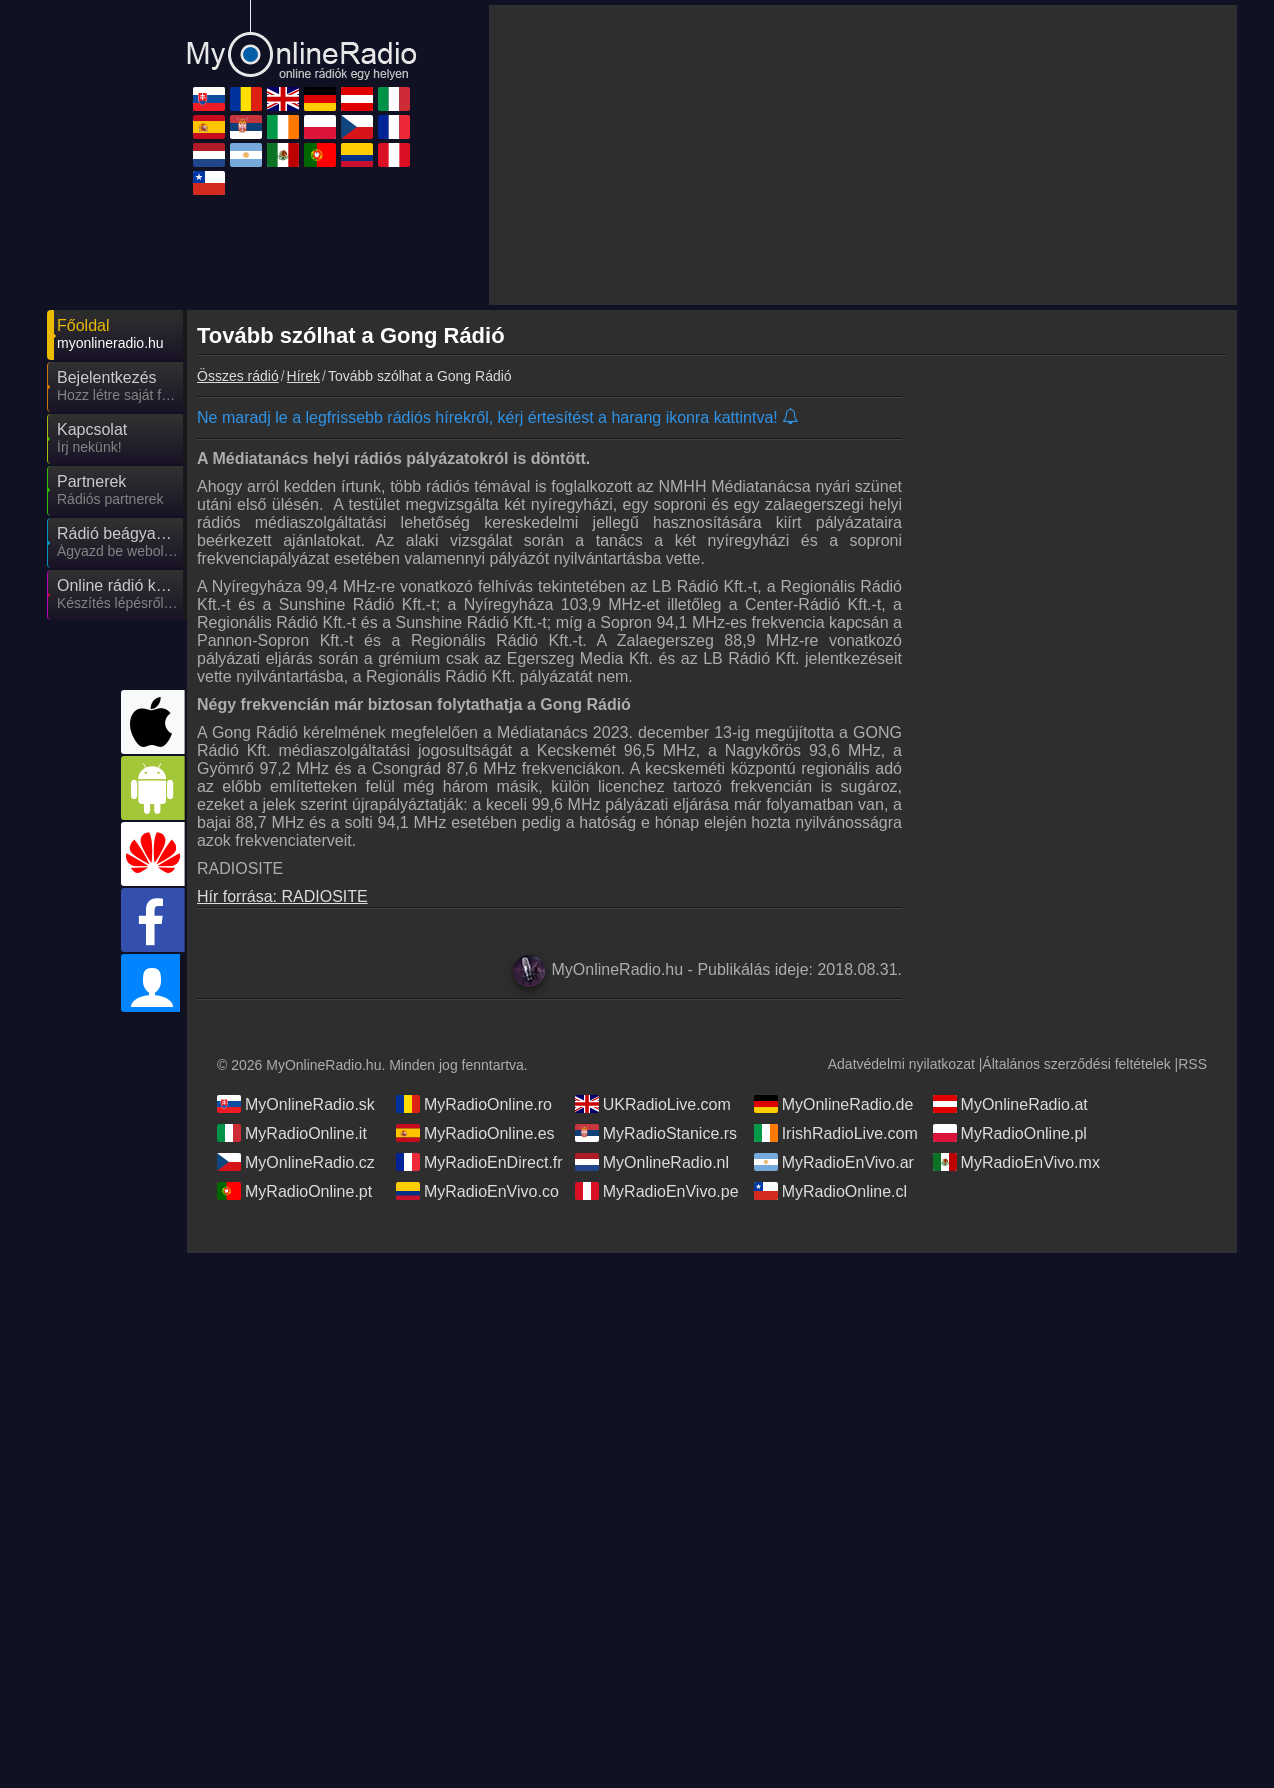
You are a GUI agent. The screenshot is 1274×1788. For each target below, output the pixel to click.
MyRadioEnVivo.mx (1016, 1162)
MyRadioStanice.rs (656, 1133)
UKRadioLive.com (653, 1104)
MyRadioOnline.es (475, 1133)
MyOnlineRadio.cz (296, 1162)
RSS (1192, 1064)
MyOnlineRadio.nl (652, 1162)
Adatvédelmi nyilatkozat (901, 1064)
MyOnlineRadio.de (834, 1104)
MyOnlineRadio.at (1010, 1104)
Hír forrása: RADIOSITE (282, 896)
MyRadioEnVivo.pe (657, 1191)
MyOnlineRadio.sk (296, 1104)
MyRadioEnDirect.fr (479, 1162)
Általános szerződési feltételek (1076, 1064)
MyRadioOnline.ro (474, 1104)
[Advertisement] (863, 155)
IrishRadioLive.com (836, 1133)
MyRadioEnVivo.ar (834, 1162)
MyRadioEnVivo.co (477, 1191)
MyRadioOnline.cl (830, 1191)
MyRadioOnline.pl (1010, 1133)
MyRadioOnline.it (292, 1133)
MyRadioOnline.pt (294, 1191)
